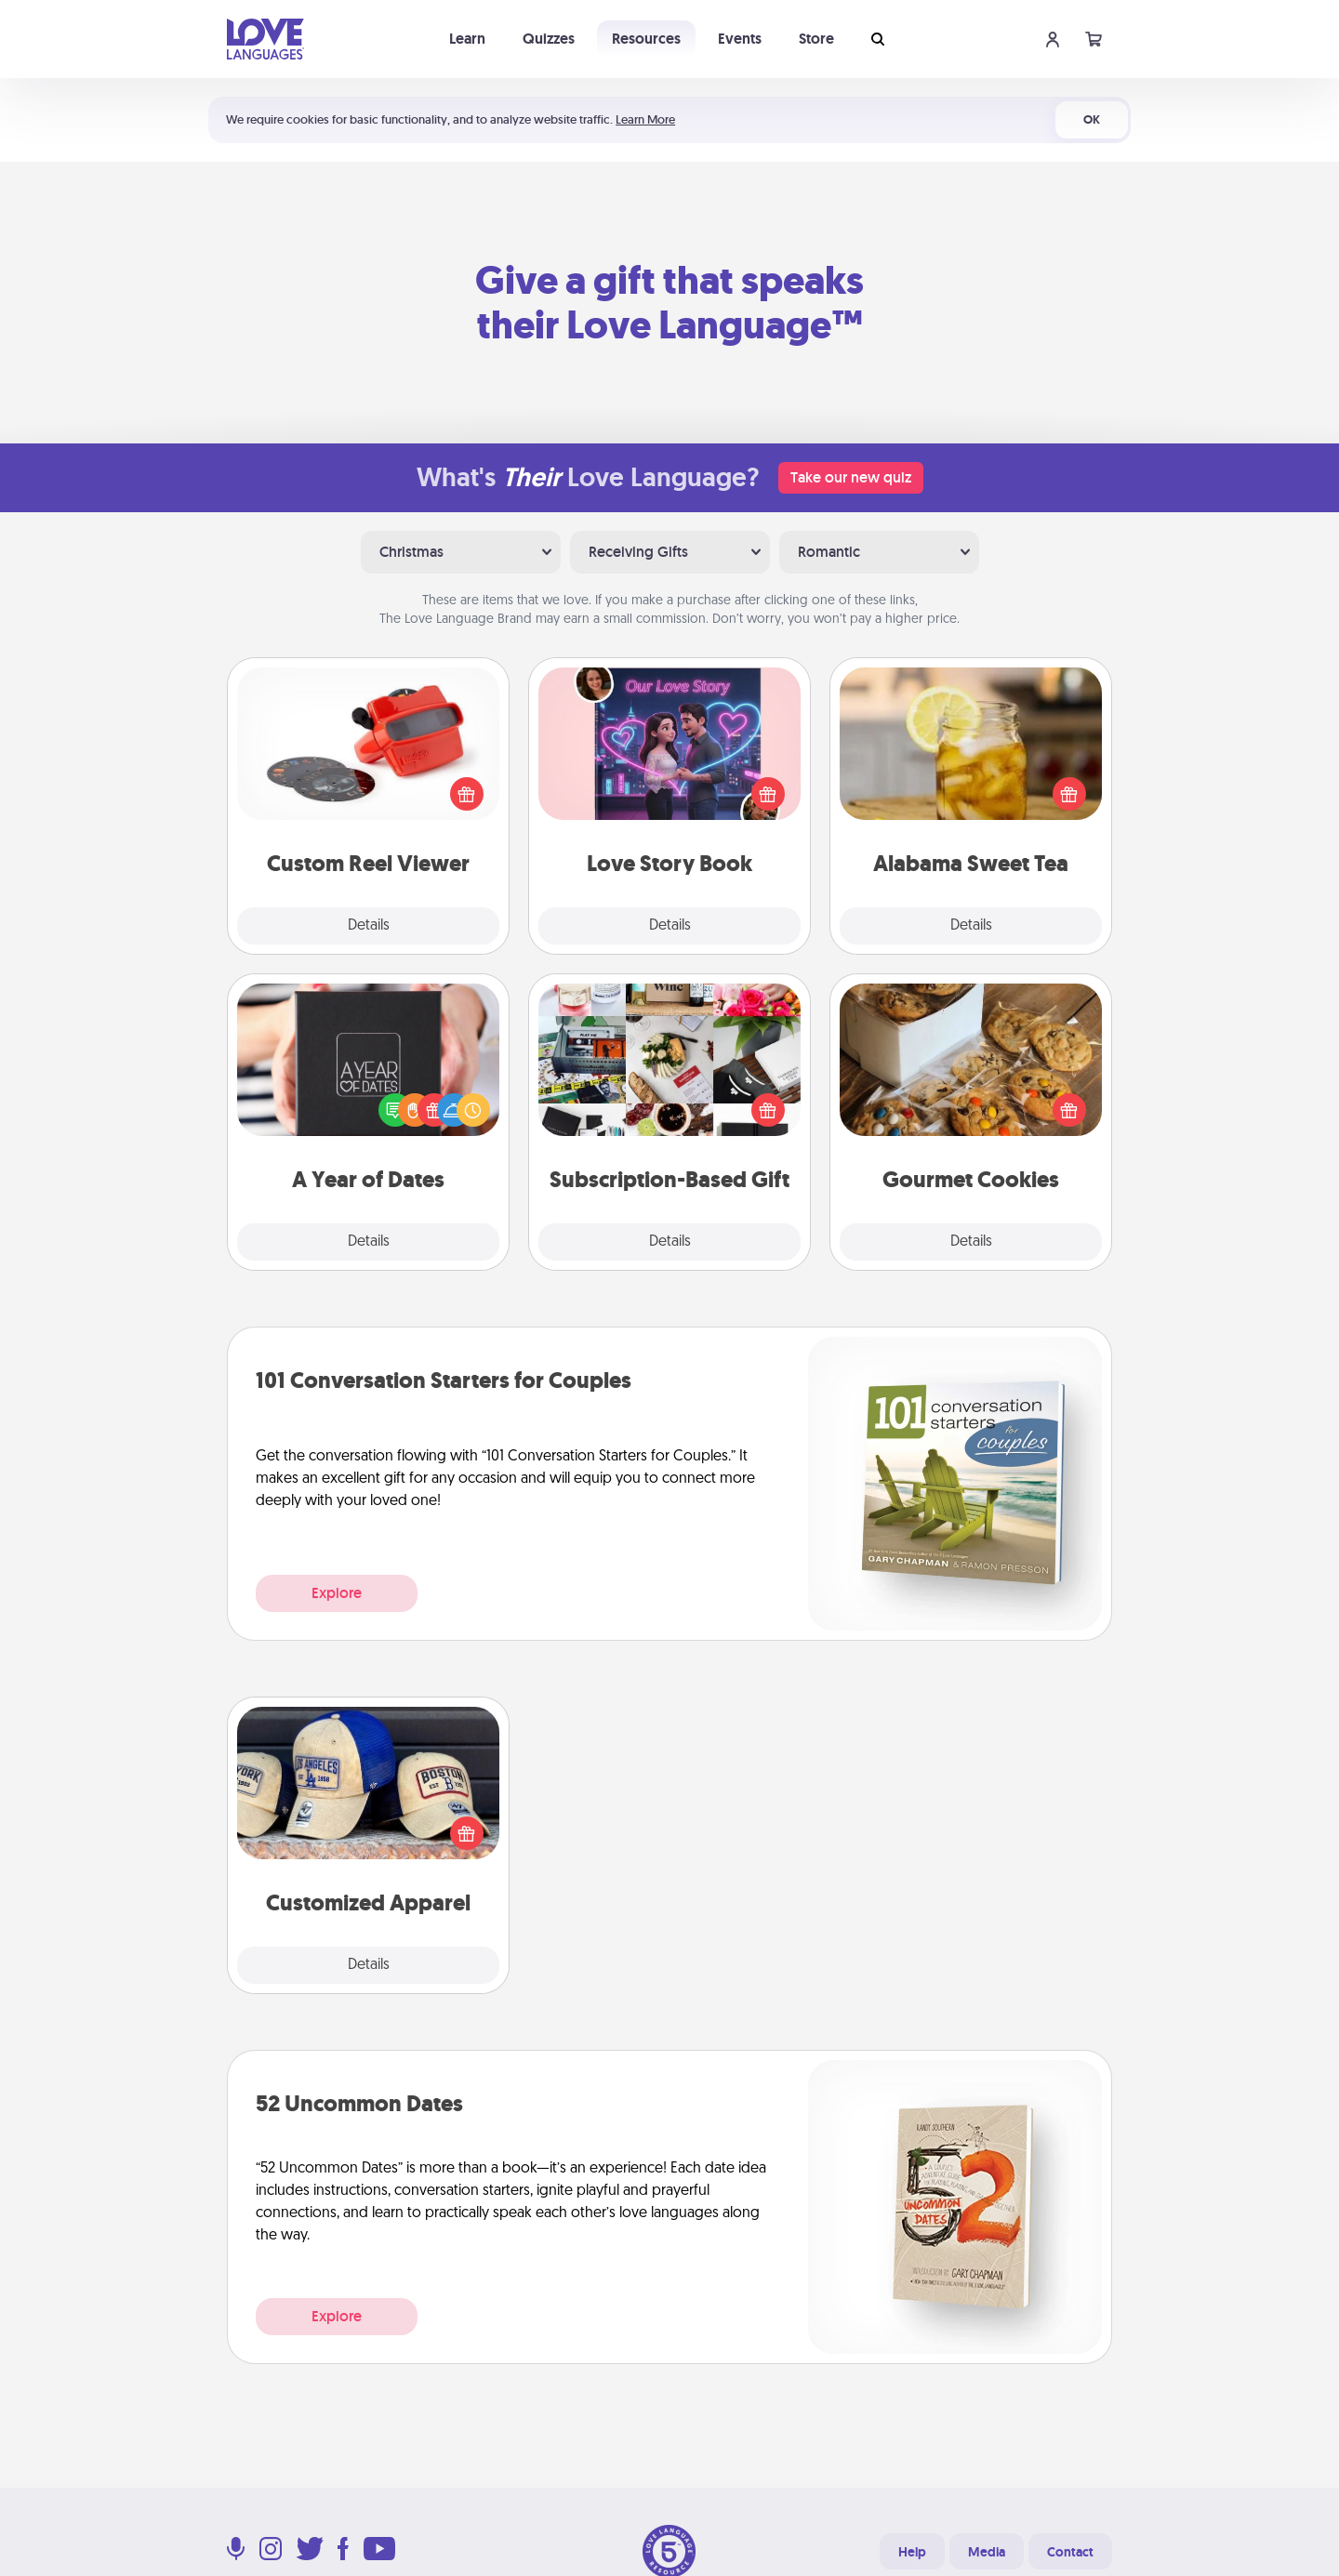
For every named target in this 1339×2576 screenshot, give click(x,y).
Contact (1070, 2551)
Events (740, 38)
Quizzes (549, 38)
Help (912, 2551)
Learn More (645, 119)
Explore (337, 1593)
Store (816, 38)
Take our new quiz (850, 477)
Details (369, 925)
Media (986, 2551)
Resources (646, 38)
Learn (467, 38)
